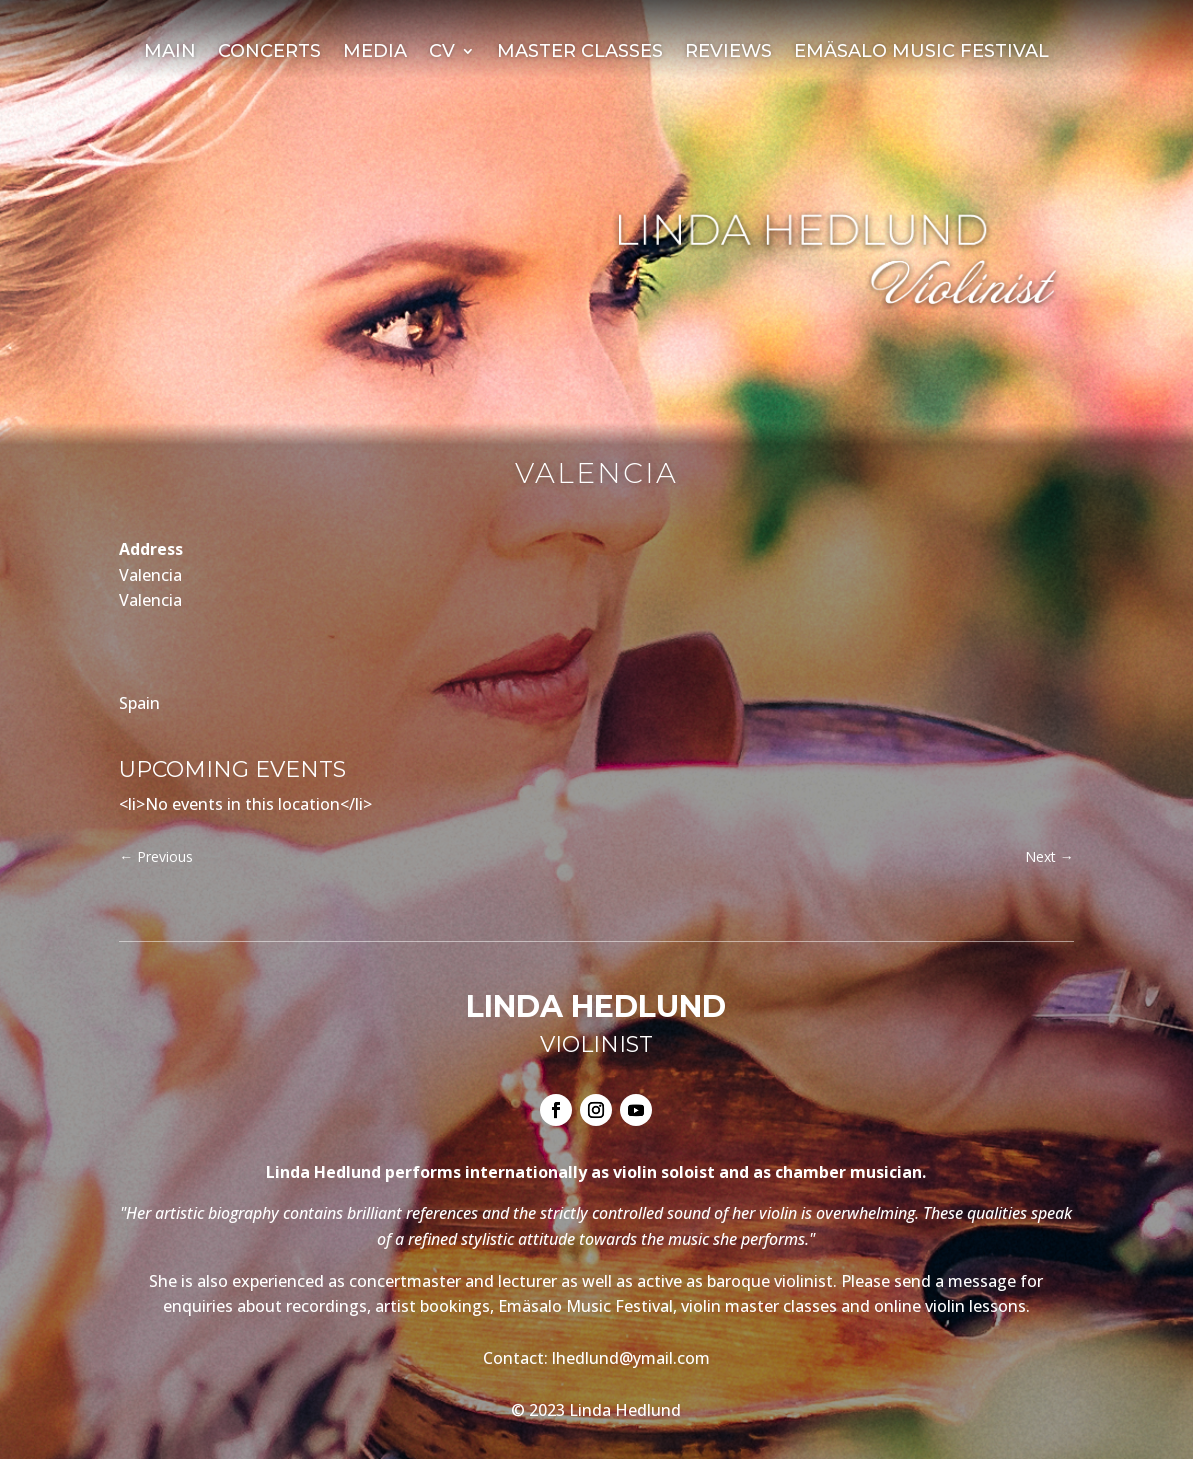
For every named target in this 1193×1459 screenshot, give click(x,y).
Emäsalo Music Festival (921, 53)
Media (375, 53)
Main (170, 53)
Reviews (728, 53)
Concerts (269, 53)
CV (442, 53)
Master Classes (580, 53)
